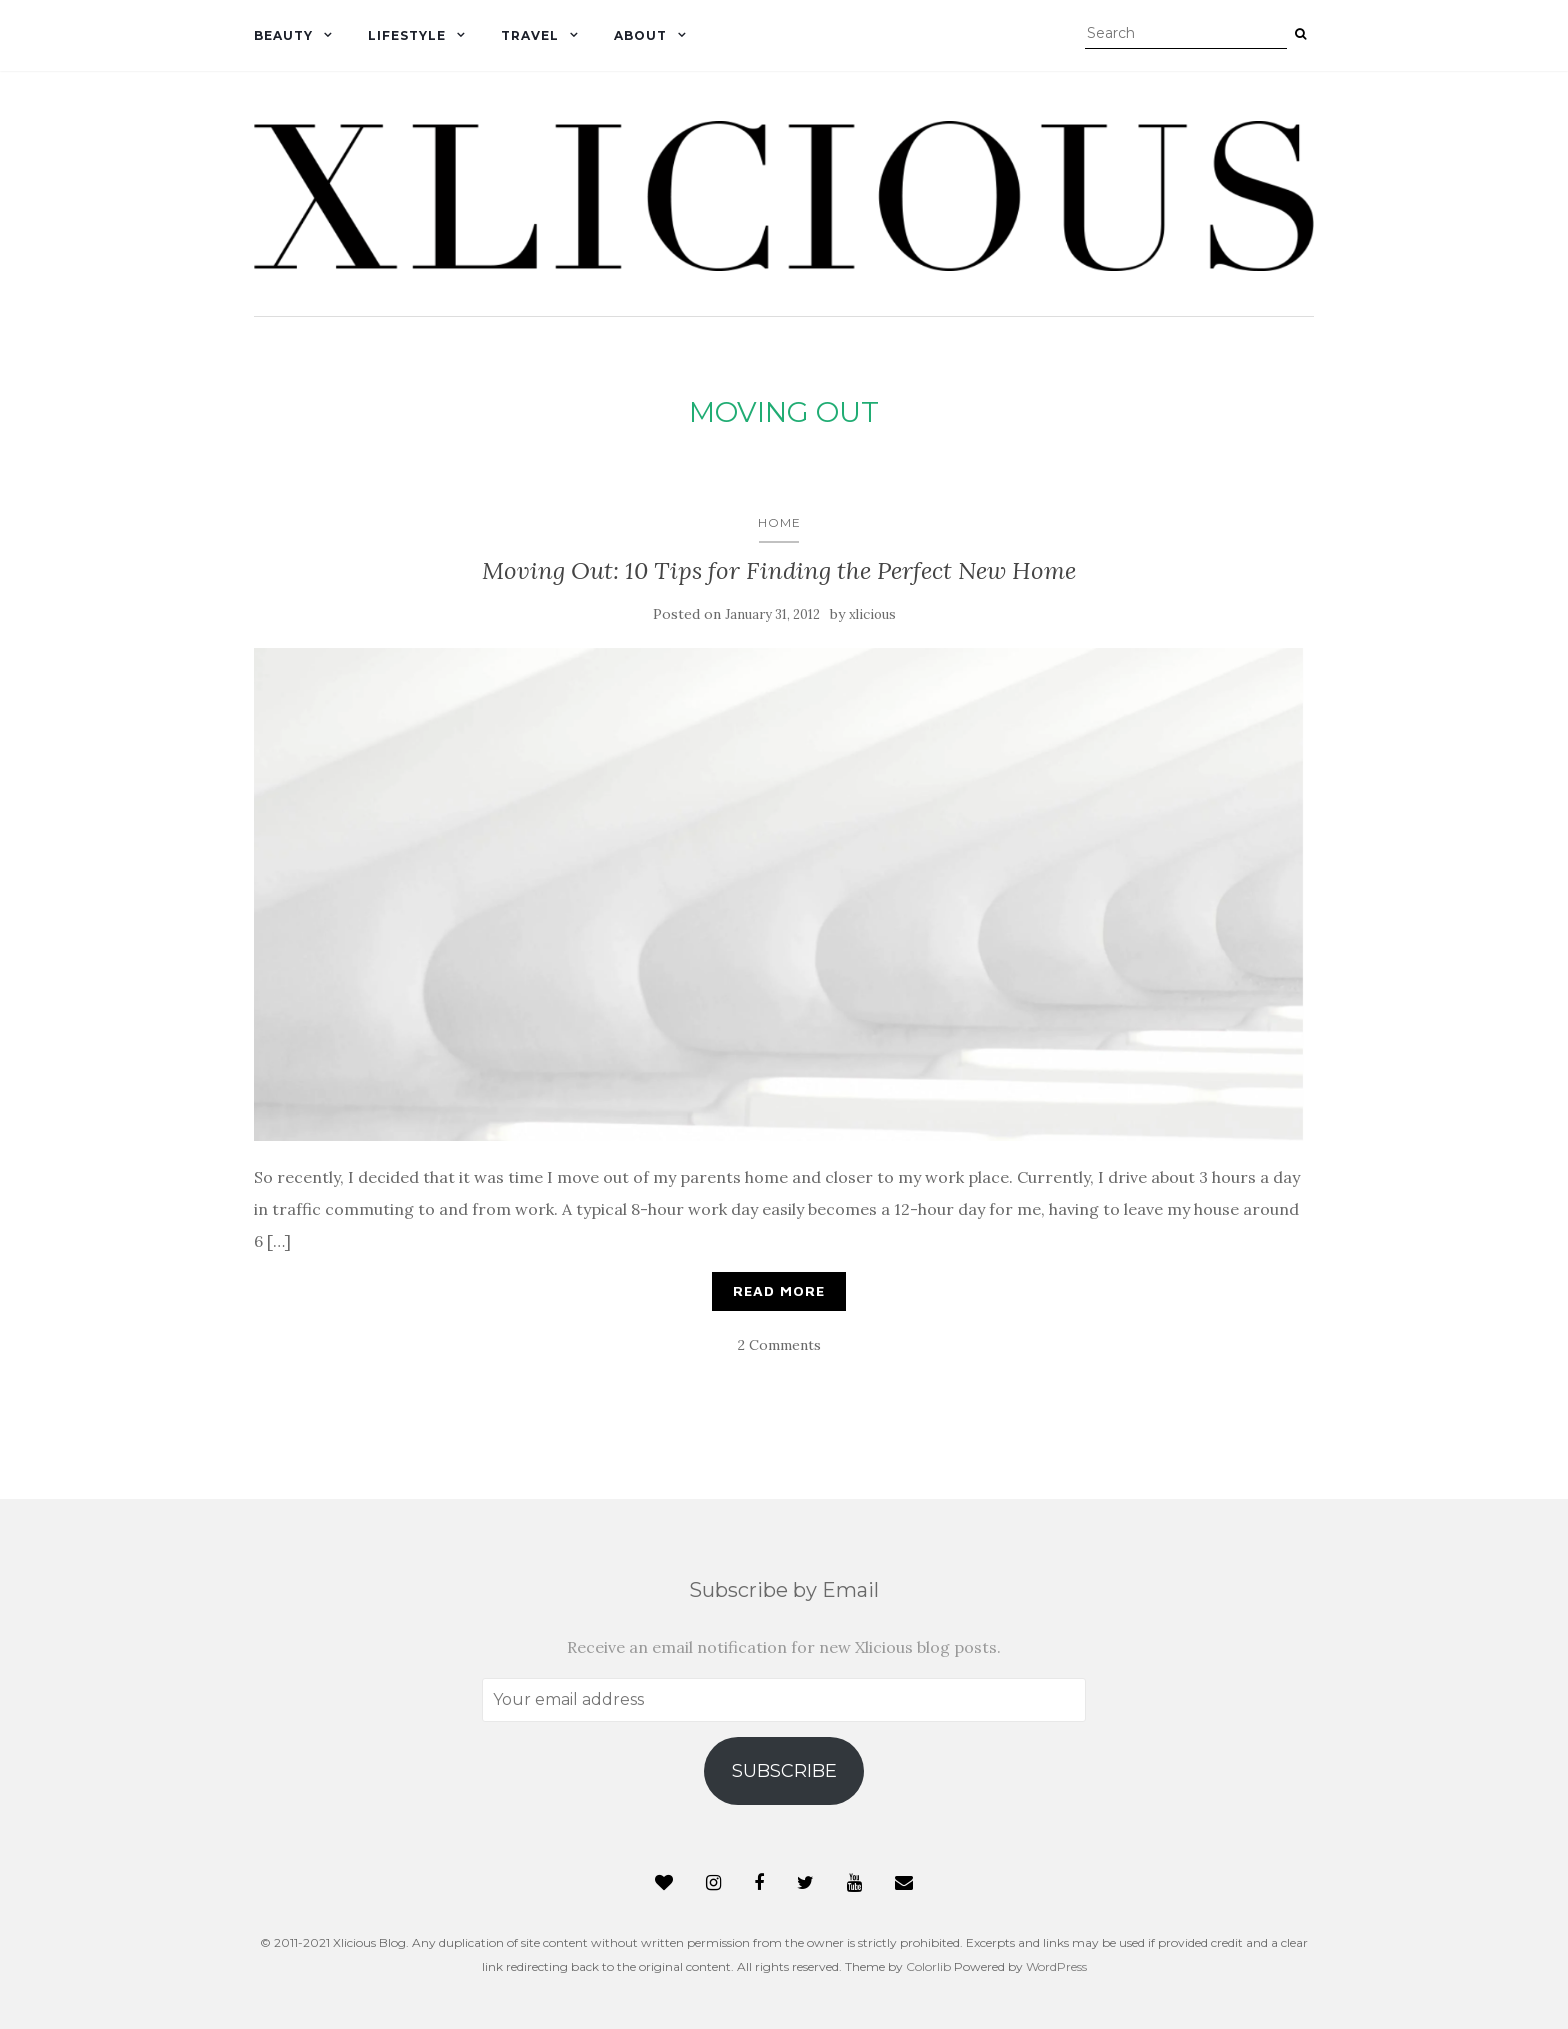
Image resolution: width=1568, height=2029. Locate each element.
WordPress (1056, 1966)
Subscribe (784, 1771)
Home (779, 522)
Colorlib (928, 1966)
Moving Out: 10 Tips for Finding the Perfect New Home (779, 570)
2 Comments (779, 1345)
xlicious (872, 614)
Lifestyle (407, 35)
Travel (530, 35)
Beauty (283, 35)
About (640, 35)
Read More (779, 1290)
